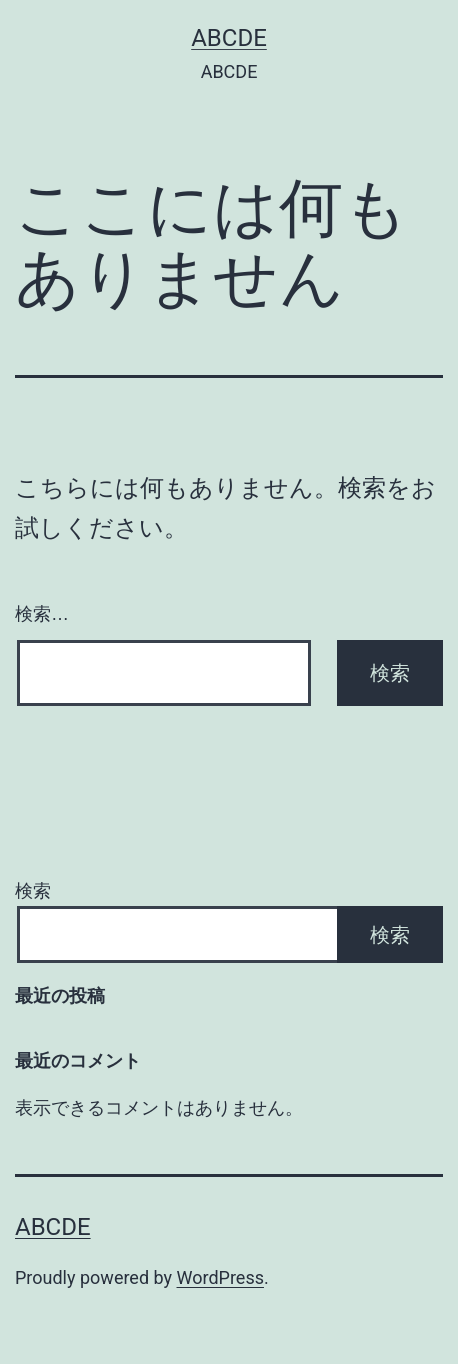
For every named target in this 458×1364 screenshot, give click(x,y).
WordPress (220, 1277)
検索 (33, 890)
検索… (42, 614)
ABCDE (229, 38)
